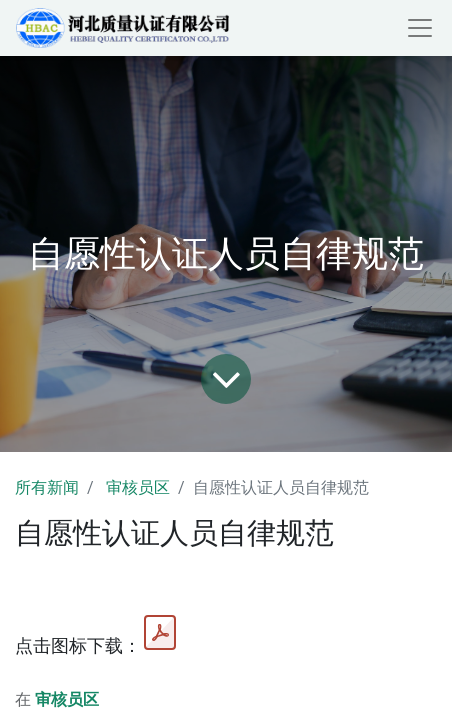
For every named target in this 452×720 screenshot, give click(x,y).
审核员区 (138, 487)
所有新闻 (47, 487)
